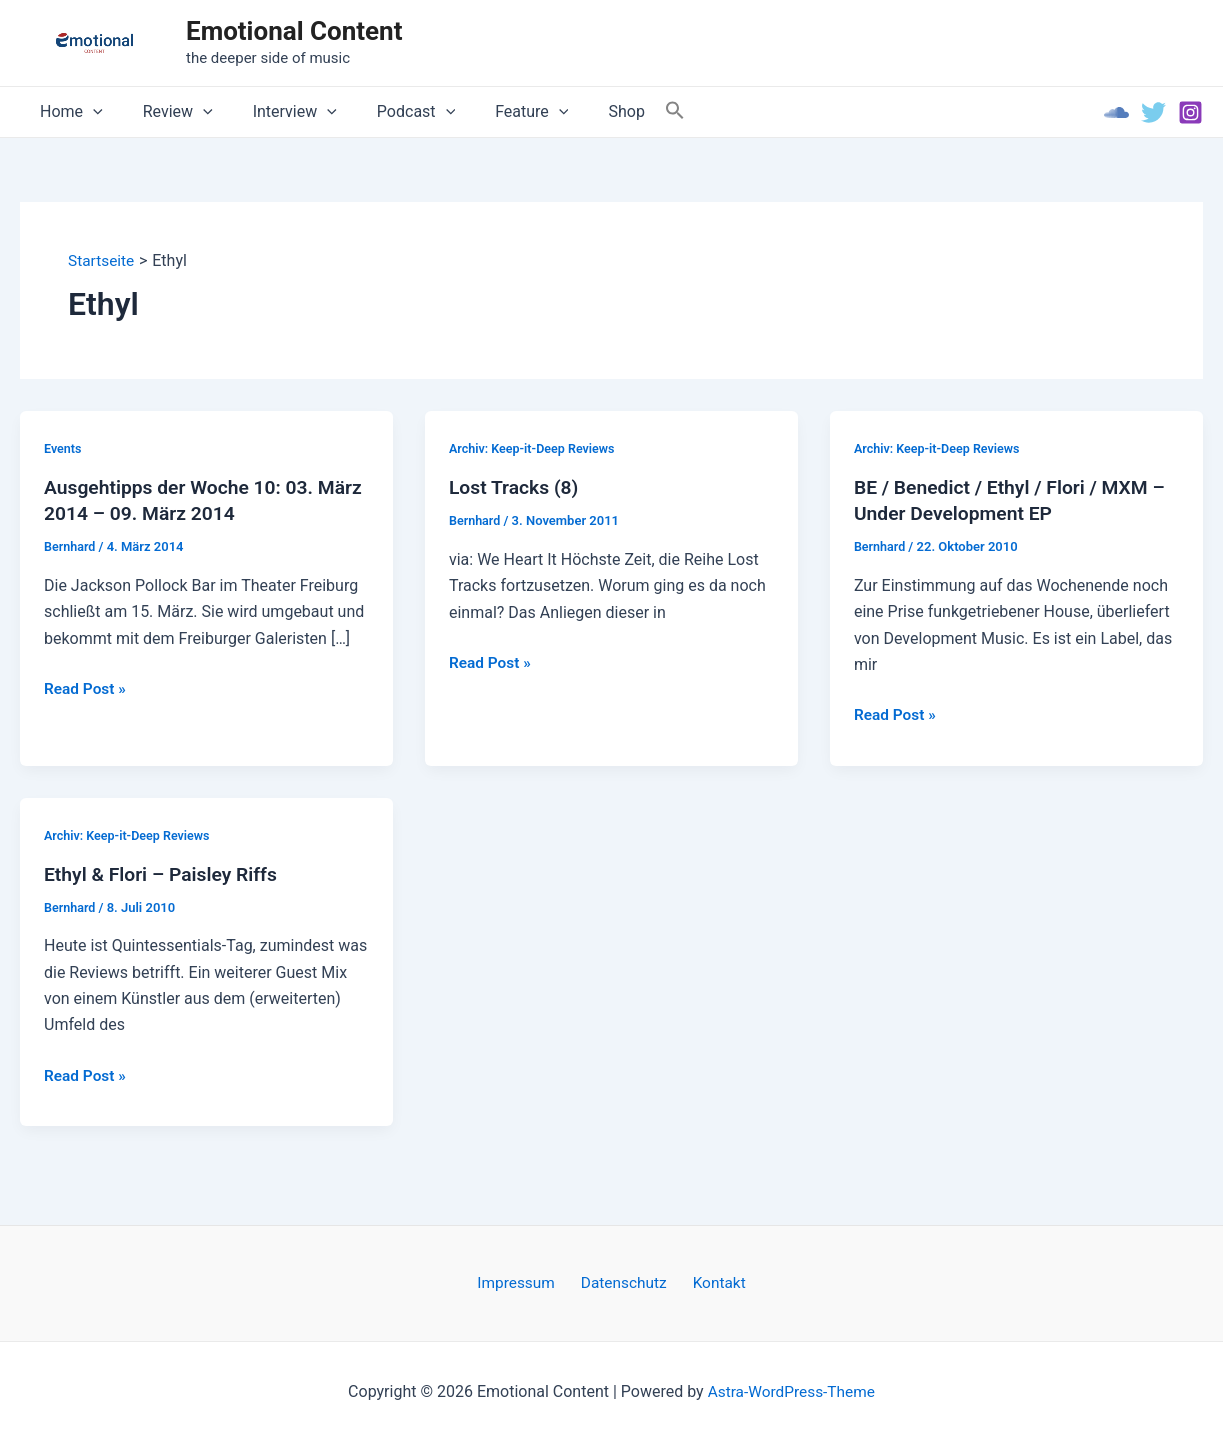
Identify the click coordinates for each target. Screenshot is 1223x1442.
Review (166, 112)
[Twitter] (1153, 112)
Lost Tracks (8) (516, 488)
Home (67, 112)
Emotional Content (294, 31)
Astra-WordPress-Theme (791, 1391)
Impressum (523, 1282)
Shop (582, 111)
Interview (275, 112)
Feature (495, 112)
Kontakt (712, 1282)
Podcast (388, 112)
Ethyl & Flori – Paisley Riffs (165, 875)
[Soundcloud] (1116, 112)
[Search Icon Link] (627, 111)
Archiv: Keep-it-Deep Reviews (535, 448)
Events (63, 448)
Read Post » (86, 690)
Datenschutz (624, 1282)
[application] (89, 112)
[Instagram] (1190, 112)
